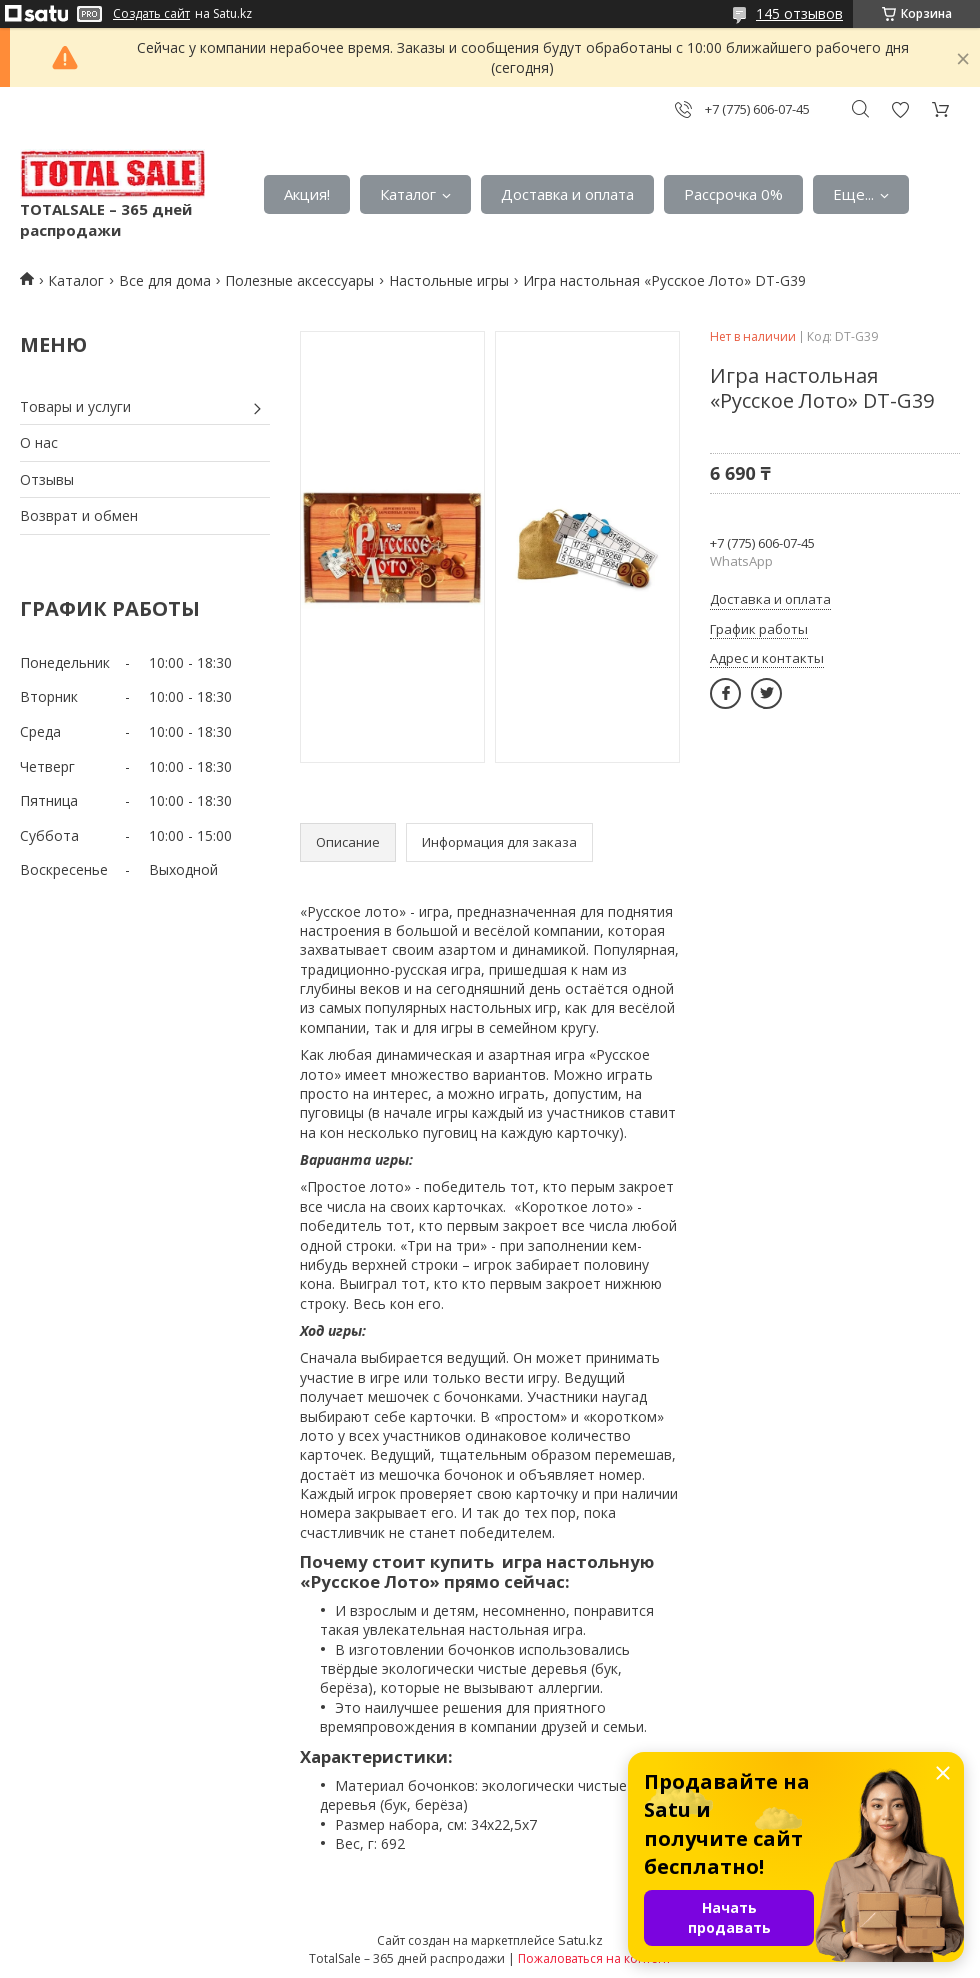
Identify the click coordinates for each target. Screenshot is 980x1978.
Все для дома (165, 280)
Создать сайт (151, 14)
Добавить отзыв (900, 109)
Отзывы (47, 479)
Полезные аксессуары (299, 280)
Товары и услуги (75, 406)
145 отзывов (799, 13)
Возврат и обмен (79, 515)
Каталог (408, 194)
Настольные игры (449, 280)
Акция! (307, 194)
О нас (39, 442)
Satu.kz (580, 1940)
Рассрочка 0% (733, 194)
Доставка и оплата (567, 194)
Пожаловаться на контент (594, 1958)
